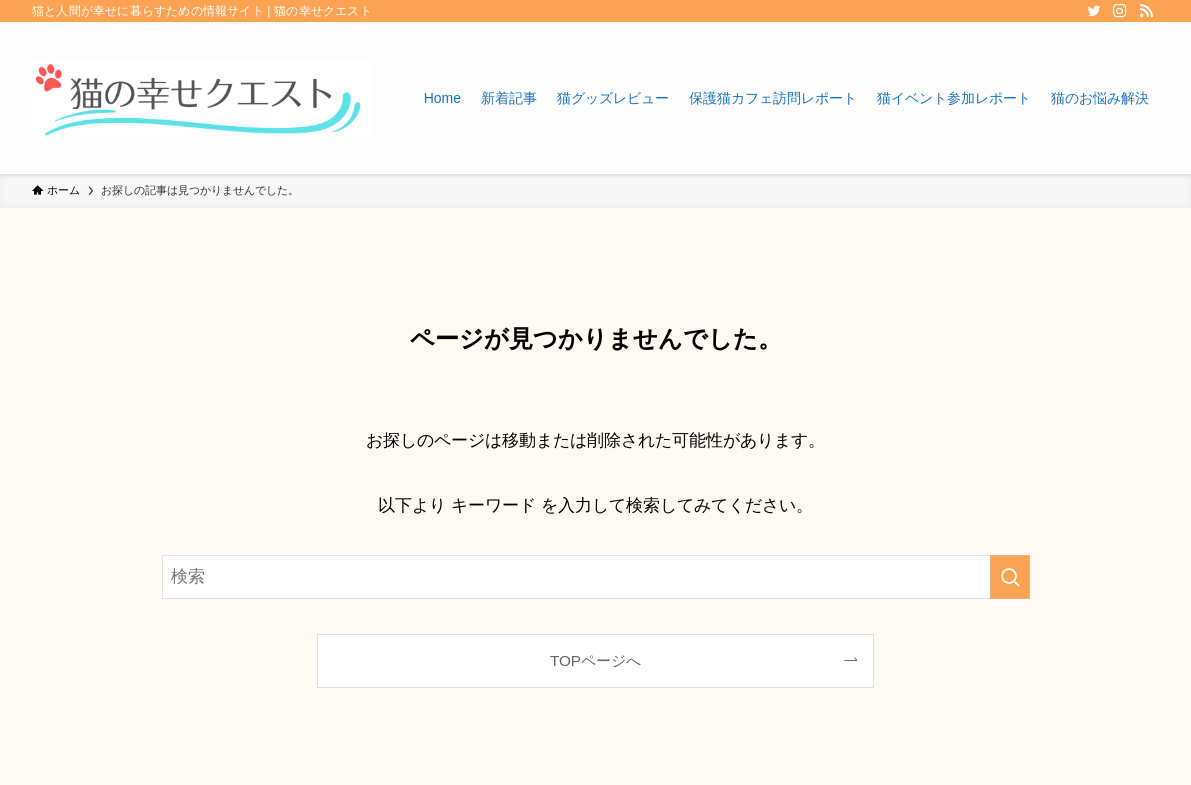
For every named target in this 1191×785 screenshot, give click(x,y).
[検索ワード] (596, 577)
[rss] (1146, 11)
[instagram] (1120, 11)
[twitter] (1094, 11)
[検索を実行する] (1010, 577)
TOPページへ (595, 660)
